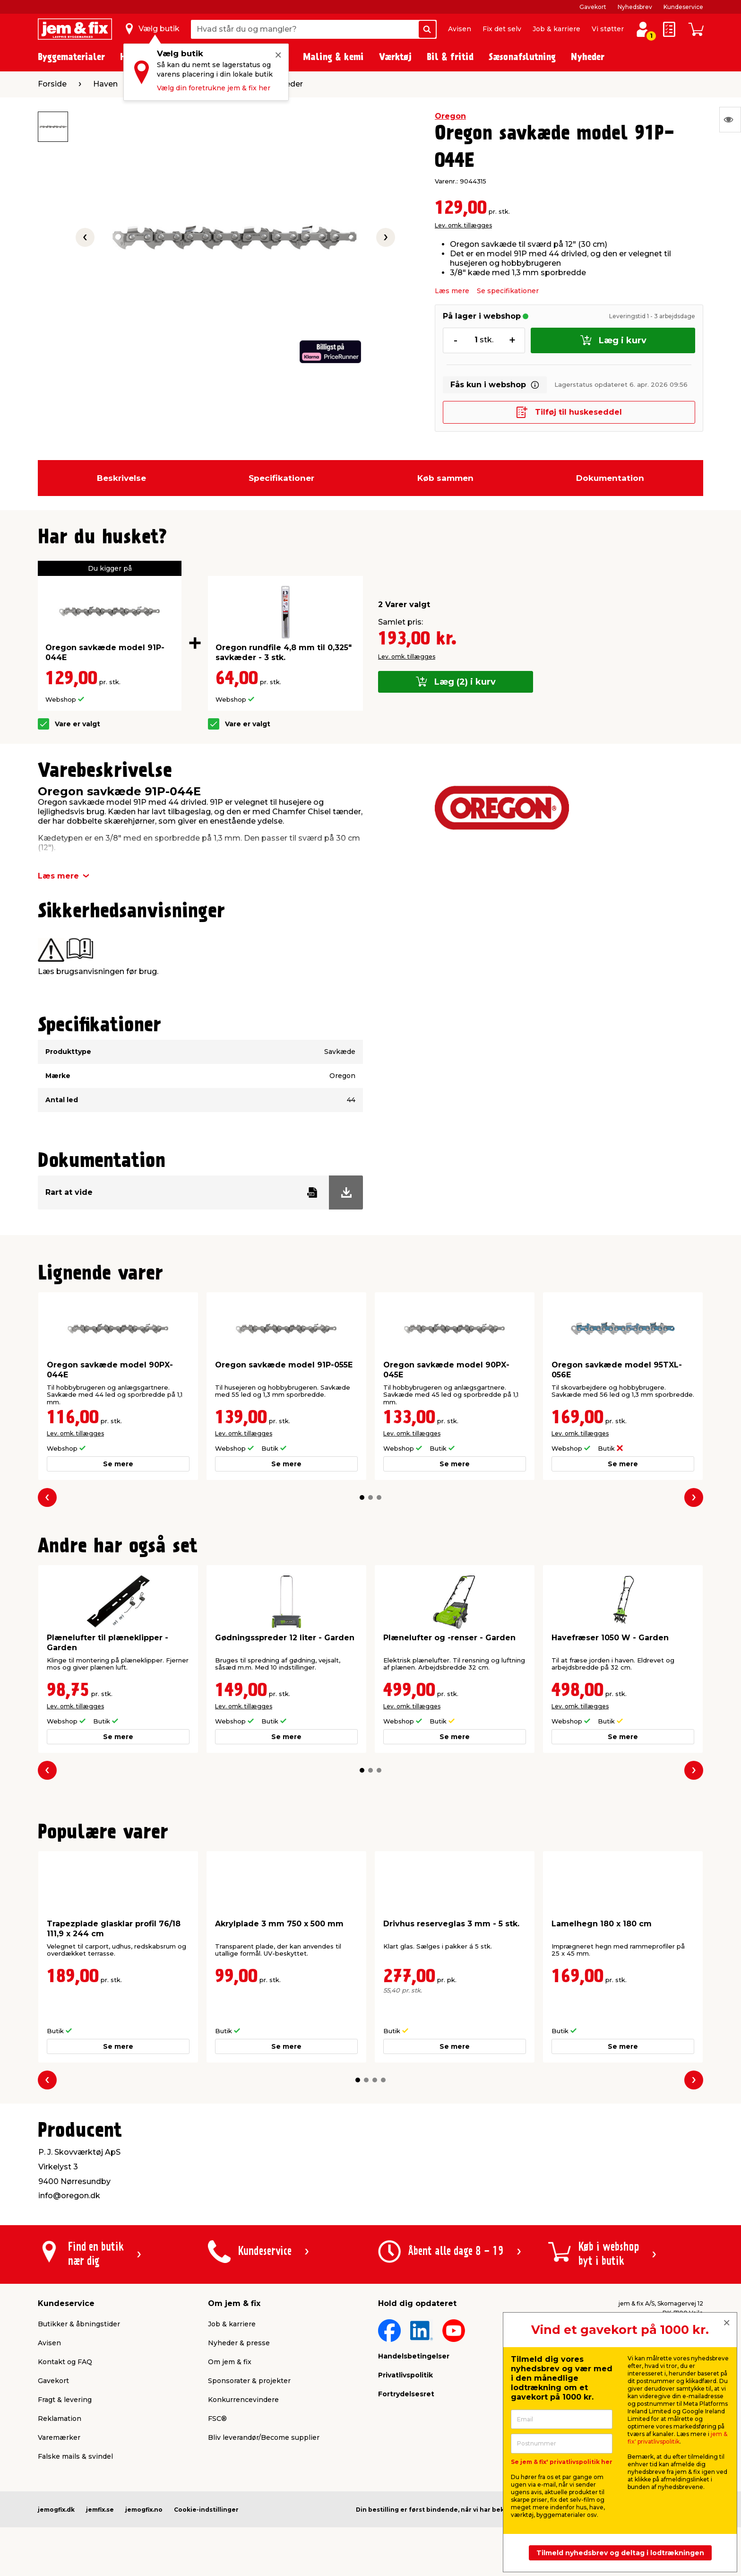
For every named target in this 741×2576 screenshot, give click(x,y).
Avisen (459, 29)
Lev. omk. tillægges (463, 225)
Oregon (450, 116)
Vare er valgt (77, 724)
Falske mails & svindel (75, 2456)
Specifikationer (281, 478)
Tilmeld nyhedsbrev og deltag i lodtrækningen (620, 2553)
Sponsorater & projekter (249, 2380)
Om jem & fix (229, 2362)
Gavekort (592, 7)
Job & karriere (556, 29)
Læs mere (452, 291)
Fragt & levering (65, 2399)
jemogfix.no (144, 2509)
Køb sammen (445, 478)
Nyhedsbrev (635, 7)
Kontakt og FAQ (65, 2362)
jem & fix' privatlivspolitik (677, 2437)
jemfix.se (100, 2509)
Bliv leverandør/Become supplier (263, 2437)
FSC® (217, 2418)
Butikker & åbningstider (79, 2324)
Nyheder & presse (239, 2343)
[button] (362, 1497)
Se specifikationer (508, 291)
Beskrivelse (121, 478)
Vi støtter (608, 29)
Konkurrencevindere (243, 2399)
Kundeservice (683, 7)
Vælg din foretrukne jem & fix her (213, 88)
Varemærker (59, 2437)
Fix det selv (502, 29)
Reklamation (59, 2418)
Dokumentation (610, 478)
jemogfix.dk (56, 2509)
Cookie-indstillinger (206, 2509)
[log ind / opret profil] (642, 29)
